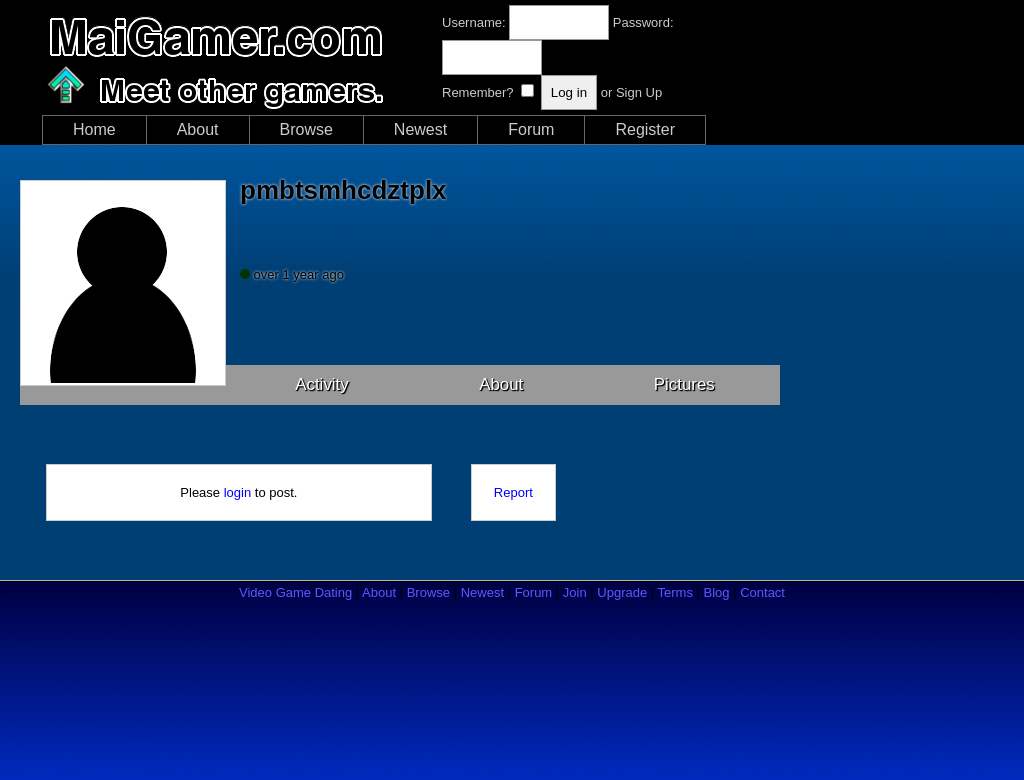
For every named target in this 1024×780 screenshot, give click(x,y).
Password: (643, 22)
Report (513, 492)
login (237, 492)
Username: (474, 22)
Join (575, 592)
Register (645, 129)
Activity (322, 384)
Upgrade (622, 592)
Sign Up (639, 92)
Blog (717, 592)
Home (94, 129)
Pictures (684, 384)
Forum (531, 129)
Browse (306, 129)
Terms (675, 592)
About (198, 129)
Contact (762, 592)
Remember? (478, 92)
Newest (420, 129)
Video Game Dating (295, 592)
